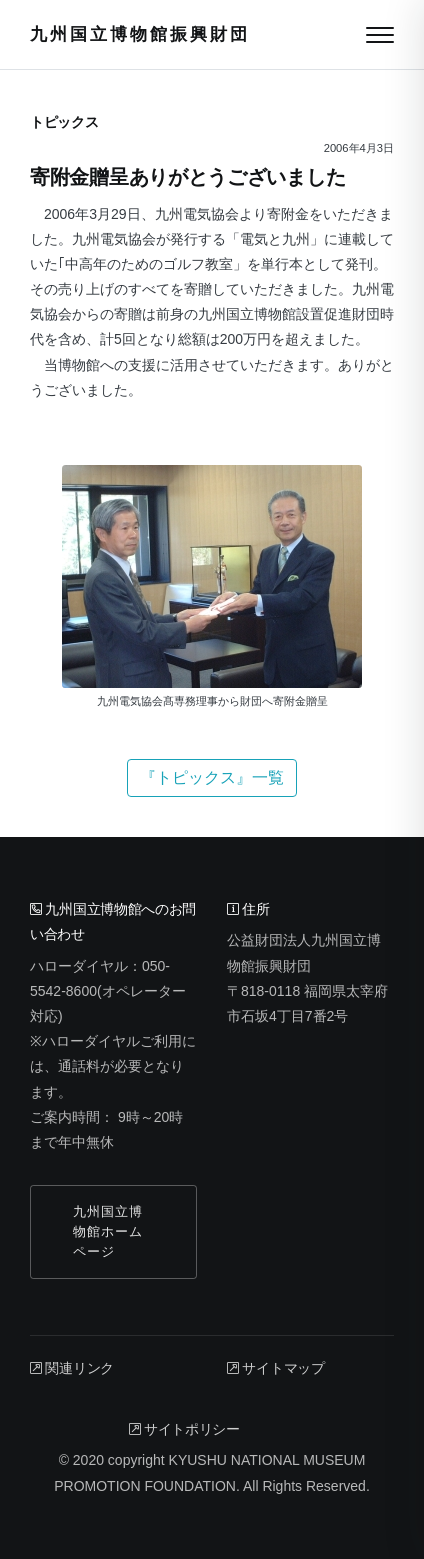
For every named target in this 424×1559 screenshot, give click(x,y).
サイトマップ (276, 1368)
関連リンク (72, 1368)
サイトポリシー (184, 1429)
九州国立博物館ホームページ (108, 1231)
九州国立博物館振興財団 (140, 34)
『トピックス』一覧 (212, 777)
